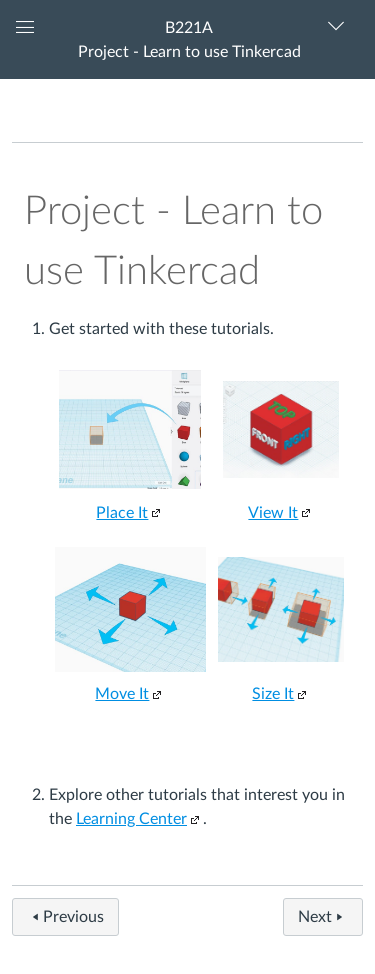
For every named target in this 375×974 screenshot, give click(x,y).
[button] (187, 39)
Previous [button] (65, 917)
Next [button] (323, 917)
